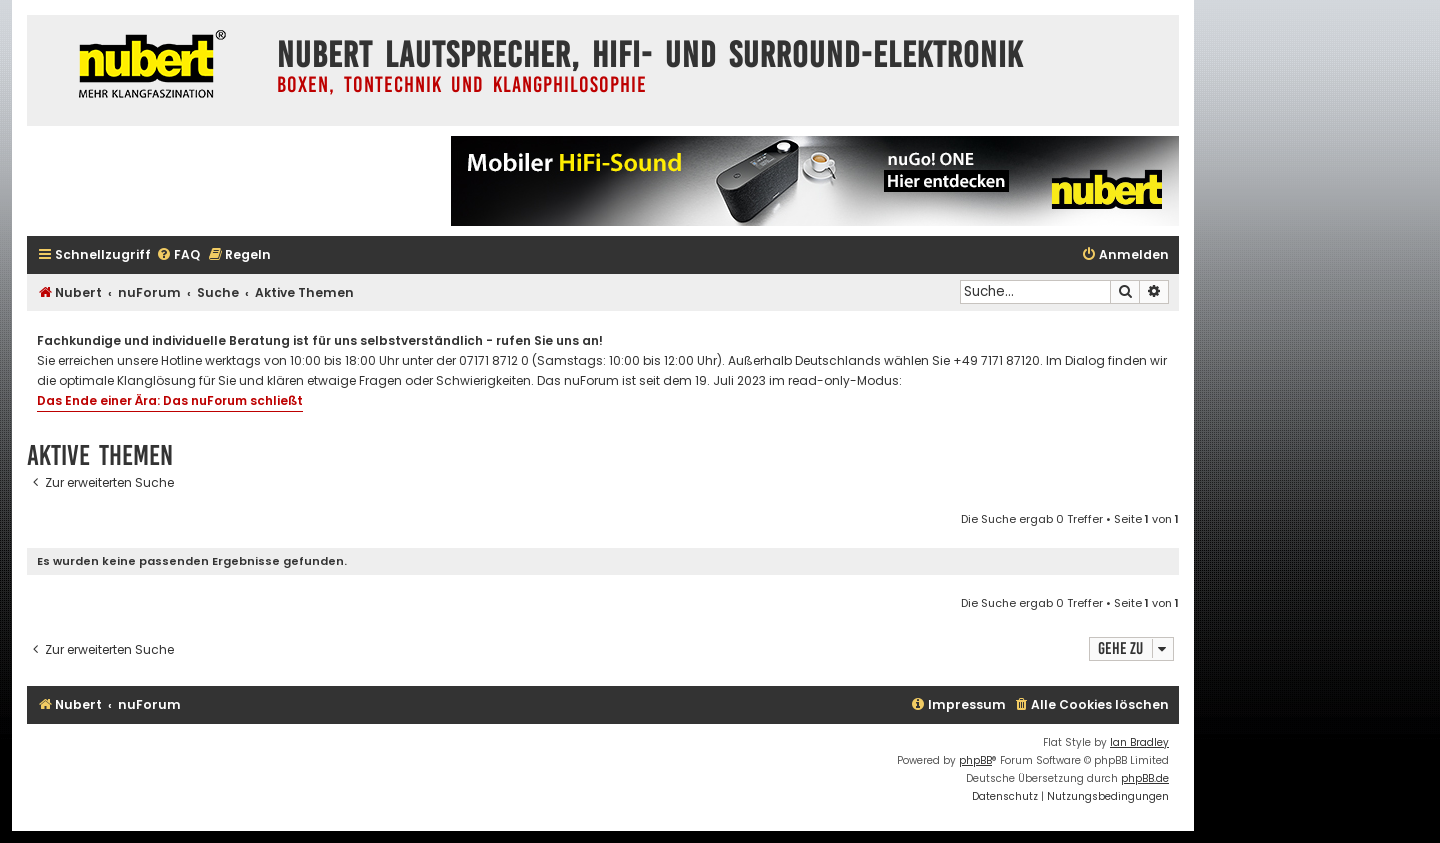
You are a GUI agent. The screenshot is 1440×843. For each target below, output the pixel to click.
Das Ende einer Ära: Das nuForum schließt (170, 400)
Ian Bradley (1139, 742)
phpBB (975, 760)
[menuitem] (178, 255)
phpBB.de (1145, 778)
